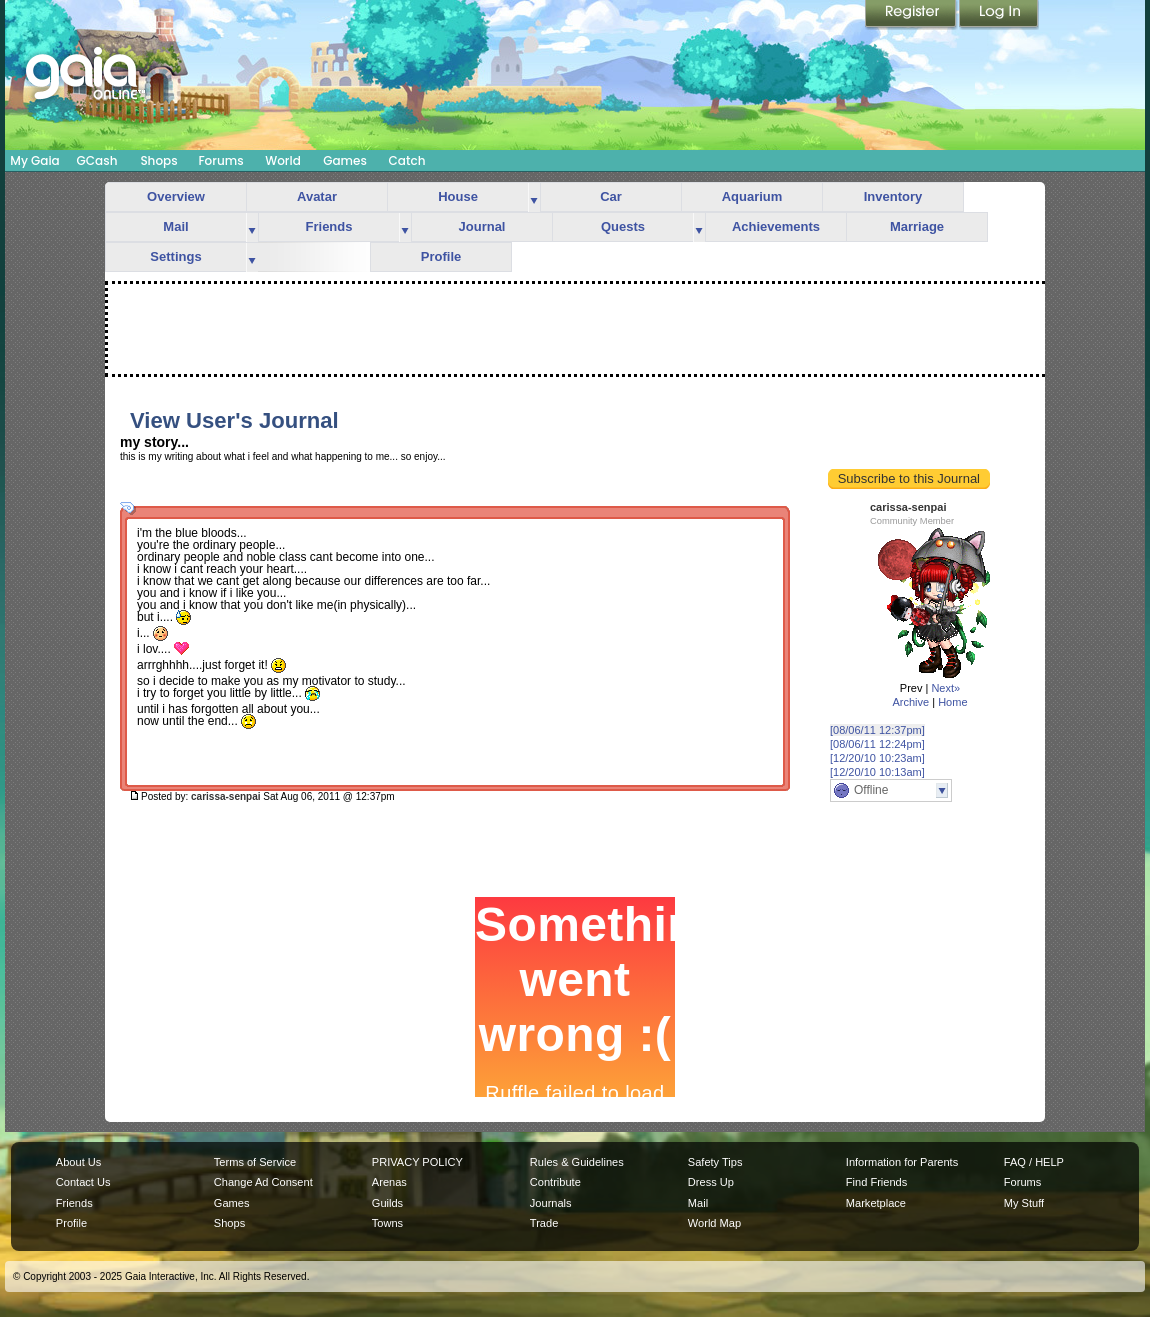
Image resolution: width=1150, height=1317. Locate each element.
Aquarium (752, 196)
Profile (441, 256)
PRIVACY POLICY (417, 1162)
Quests (623, 226)
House (458, 196)
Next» (945, 688)
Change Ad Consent (263, 1182)
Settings (175, 256)
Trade (544, 1223)
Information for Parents (902, 1162)
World (283, 160)
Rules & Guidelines (577, 1162)
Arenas (389, 1182)
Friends (329, 226)
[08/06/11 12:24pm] (877, 744)
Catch (407, 160)
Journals (551, 1203)
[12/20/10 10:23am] (877, 758)
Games (345, 160)
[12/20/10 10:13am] (877, 772)
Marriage (917, 226)
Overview (176, 196)
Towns (387, 1223)
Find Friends (876, 1182)
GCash (97, 160)
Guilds (387, 1203)
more (534, 197)
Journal (482, 226)
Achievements (776, 226)
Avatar (317, 196)
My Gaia (34, 160)
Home (952, 702)
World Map (714, 1223)
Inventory (893, 196)
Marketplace (876, 1203)
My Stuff (1024, 1203)
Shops (158, 160)
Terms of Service (255, 1162)
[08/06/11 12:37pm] (877, 730)
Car (611, 196)
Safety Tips (715, 1162)
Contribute (555, 1182)
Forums (220, 160)
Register (912, 15)
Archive (910, 702)
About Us (78, 1162)
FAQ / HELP (1034, 1162)
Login (999, 15)
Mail (175, 226)
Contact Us (83, 1182)
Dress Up (711, 1182)
